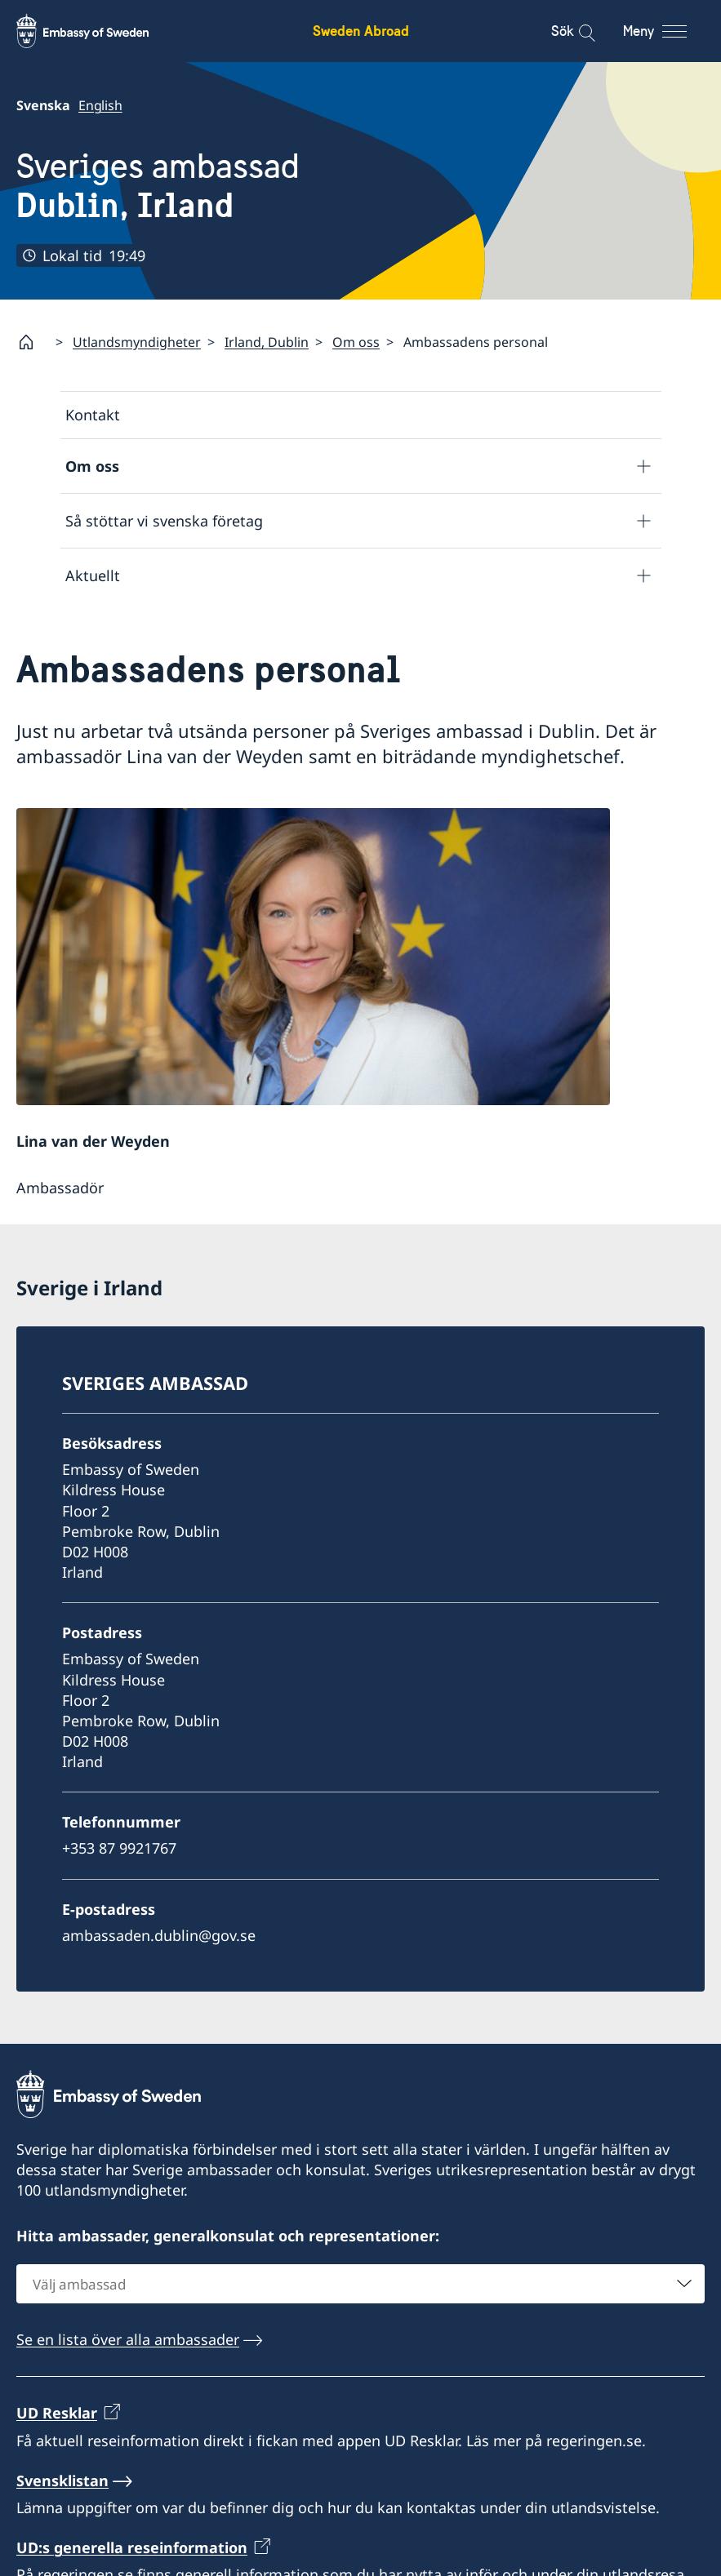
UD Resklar (56, 2421)
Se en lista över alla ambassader (127, 2346)
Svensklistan (62, 2488)
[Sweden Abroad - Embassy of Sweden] (98, 31)
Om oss (356, 341)
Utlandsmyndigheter (137, 341)
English (100, 105)
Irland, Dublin (267, 341)
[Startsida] (32, 342)
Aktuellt (92, 574)
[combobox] (360, 2291)
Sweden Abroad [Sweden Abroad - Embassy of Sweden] (361, 30)
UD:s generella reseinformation (131, 2555)
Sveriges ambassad (158, 186)
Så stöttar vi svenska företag (164, 520)
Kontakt (92, 414)
